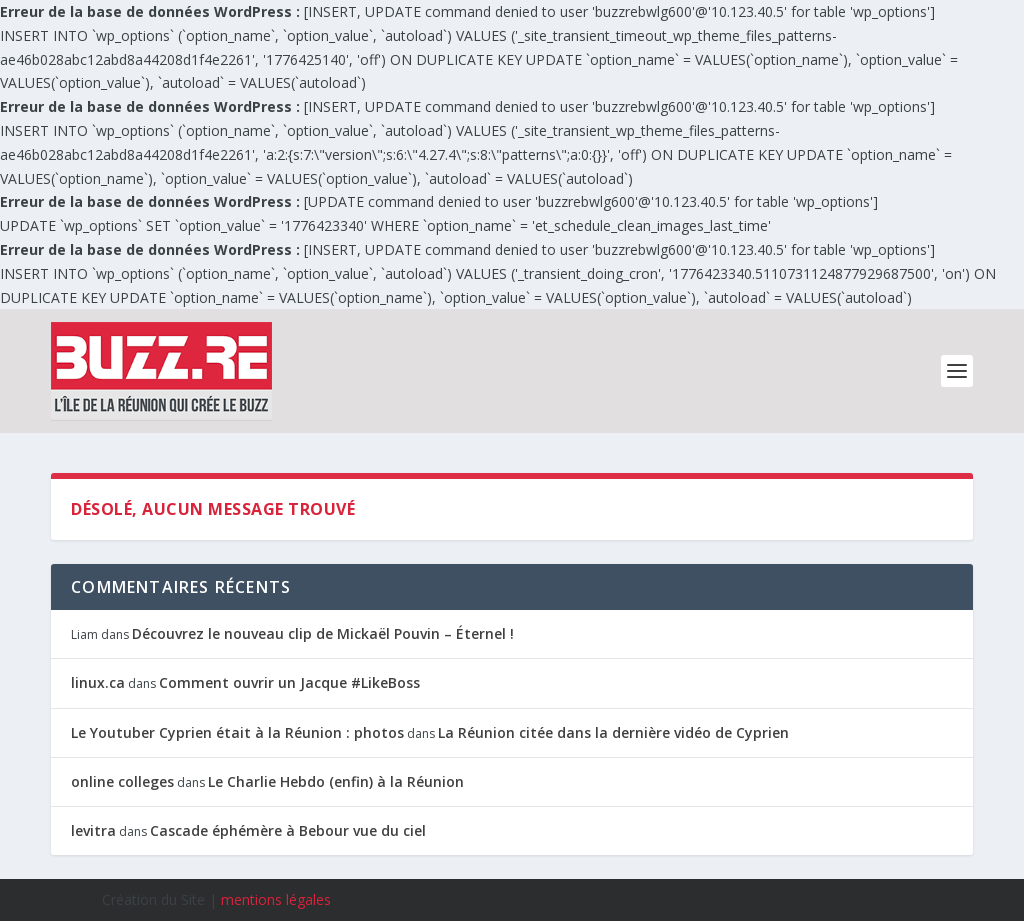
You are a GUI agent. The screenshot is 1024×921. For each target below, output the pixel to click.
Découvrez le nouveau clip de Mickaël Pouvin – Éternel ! (323, 633)
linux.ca (98, 682)
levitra (93, 830)
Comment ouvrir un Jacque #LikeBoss (289, 682)
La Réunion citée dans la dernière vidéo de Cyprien (613, 732)
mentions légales (276, 899)
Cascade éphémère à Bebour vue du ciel (288, 830)
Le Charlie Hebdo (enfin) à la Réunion (336, 781)
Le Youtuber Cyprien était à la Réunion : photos (237, 732)
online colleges (122, 781)
